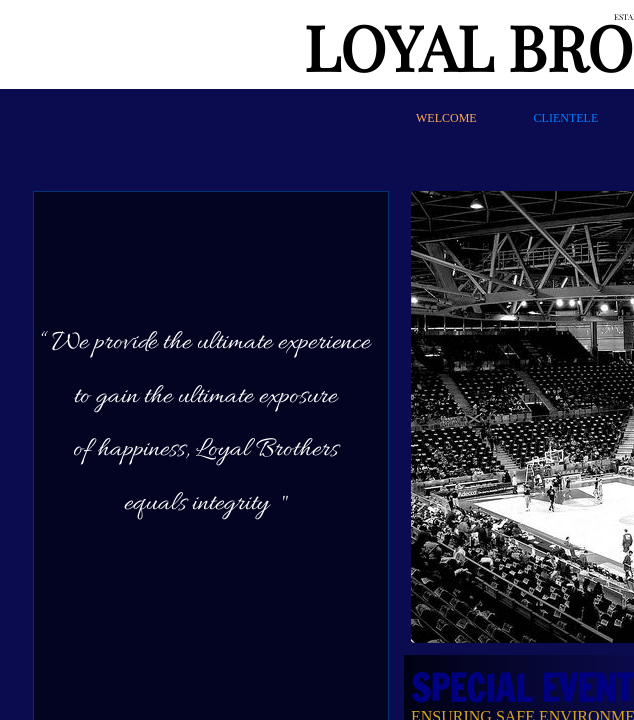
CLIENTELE (566, 118)
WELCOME (446, 118)
